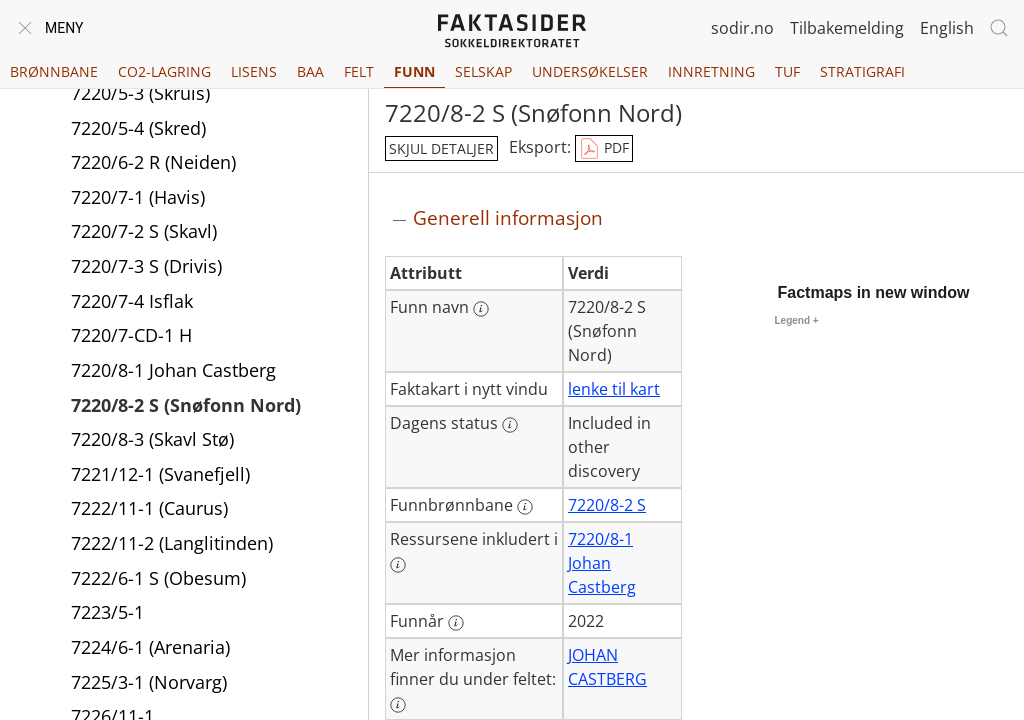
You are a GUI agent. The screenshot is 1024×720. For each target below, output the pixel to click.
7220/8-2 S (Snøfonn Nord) (186, 405)
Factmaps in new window (874, 292)
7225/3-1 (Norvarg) (149, 682)
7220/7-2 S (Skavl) (144, 231)
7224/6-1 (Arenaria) (150, 647)
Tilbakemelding (847, 28)
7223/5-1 (107, 612)
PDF (604, 149)
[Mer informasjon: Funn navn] (481, 309)
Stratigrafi (862, 71)
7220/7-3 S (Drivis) (146, 266)
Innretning (711, 71)
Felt (359, 71)
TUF (787, 71)
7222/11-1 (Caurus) (149, 508)
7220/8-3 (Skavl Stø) (152, 439)
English (947, 28)
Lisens (254, 71)
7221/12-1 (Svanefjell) (160, 474)
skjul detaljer (441, 148)
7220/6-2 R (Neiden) (153, 162)
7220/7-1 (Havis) (138, 197)
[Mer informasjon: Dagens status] (510, 425)
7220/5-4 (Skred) (138, 128)
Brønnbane (54, 71)
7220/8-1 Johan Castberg (173, 370)
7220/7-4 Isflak (132, 301)
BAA (310, 71)
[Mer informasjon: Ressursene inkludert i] (398, 565)
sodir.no (742, 28)
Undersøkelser (590, 71)
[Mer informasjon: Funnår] (456, 623)
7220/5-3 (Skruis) (140, 93)
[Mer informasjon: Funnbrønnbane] (525, 507)
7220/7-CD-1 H (131, 335)
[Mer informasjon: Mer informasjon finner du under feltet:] (398, 705)
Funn (414, 71)
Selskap (483, 71)
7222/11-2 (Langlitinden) (172, 543)
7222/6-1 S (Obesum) (158, 578)
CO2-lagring (164, 71)
